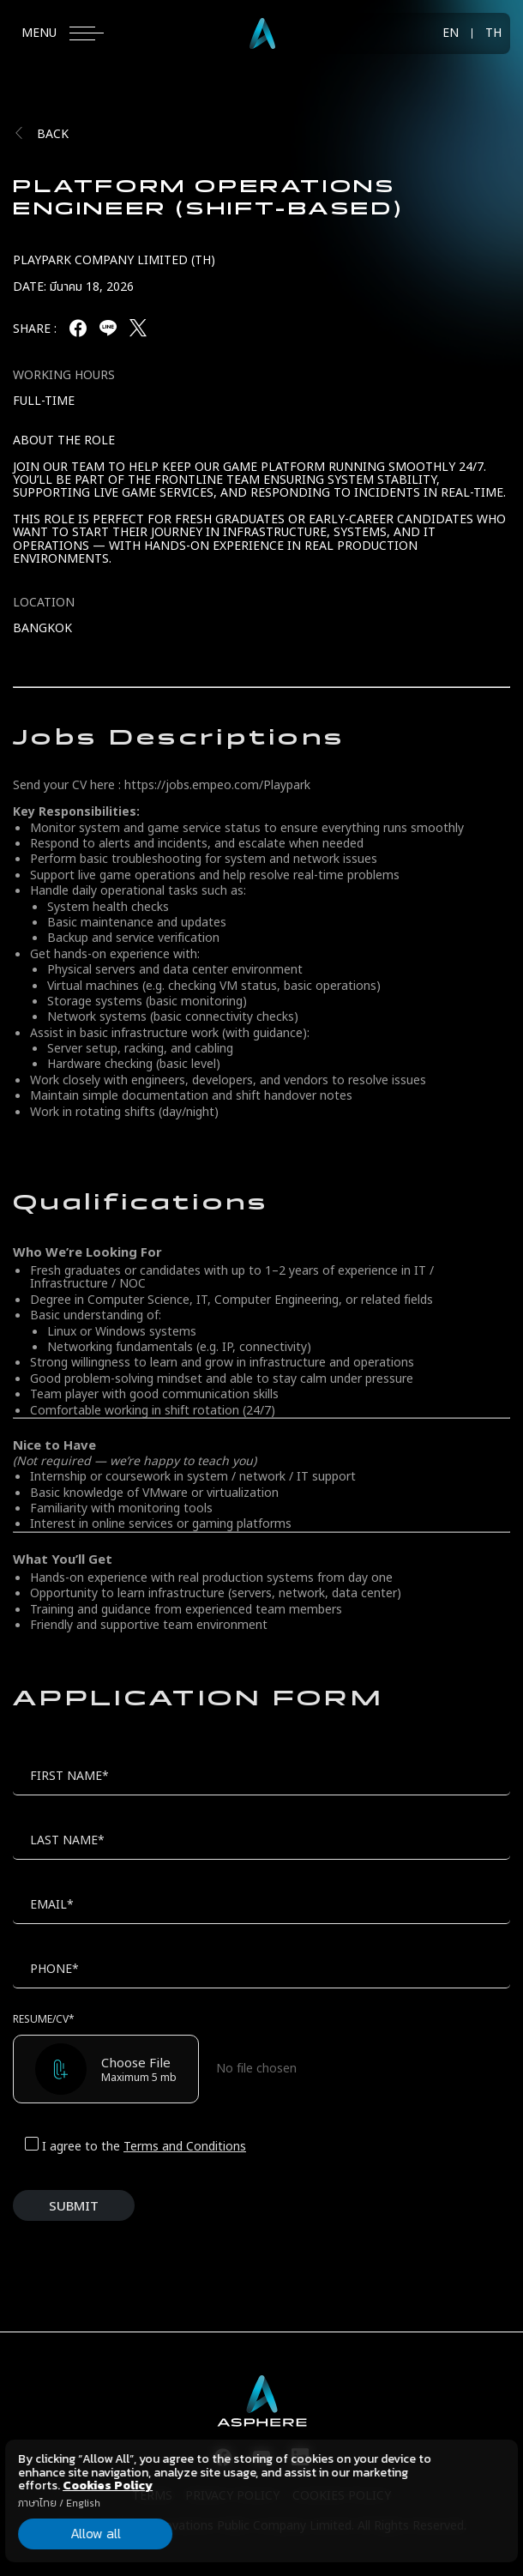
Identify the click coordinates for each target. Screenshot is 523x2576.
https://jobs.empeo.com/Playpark (217, 785)
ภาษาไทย (37, 2503)
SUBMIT (74, 2207)
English (83, 2503)
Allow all (95, 2533)
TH (493, 33)
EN (450, 33)
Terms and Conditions (184, 2147)
